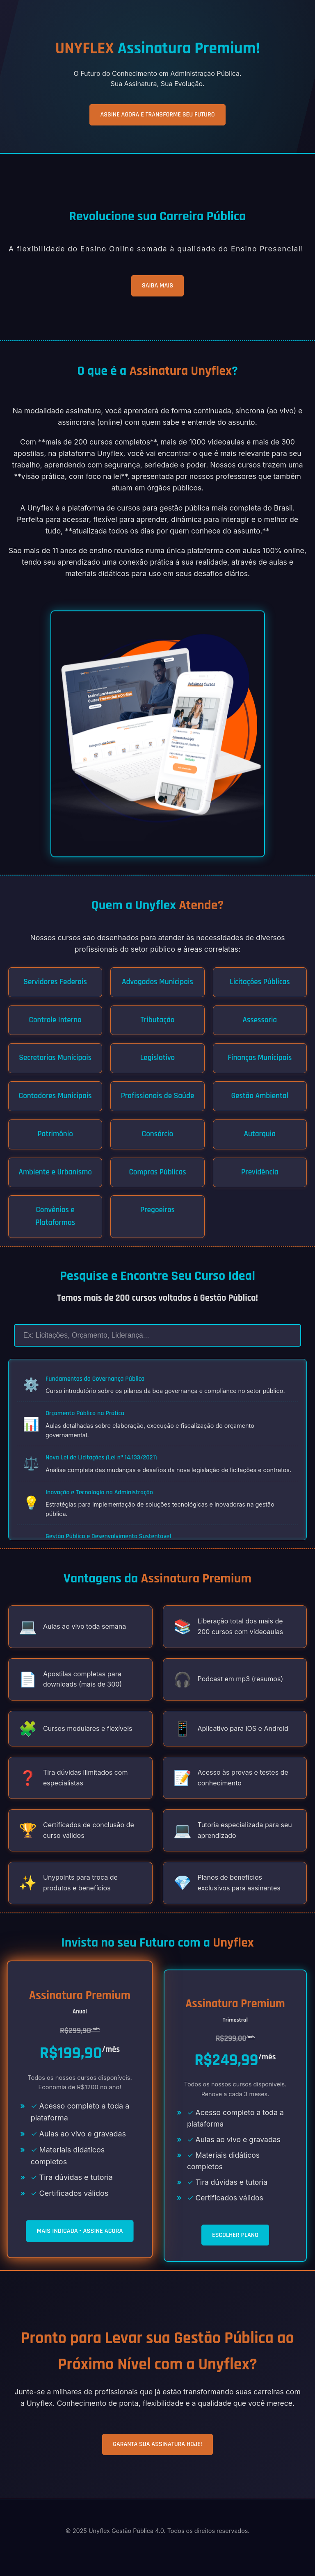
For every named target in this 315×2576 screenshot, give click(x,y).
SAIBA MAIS (157, 285)
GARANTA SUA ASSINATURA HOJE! (157, 2444)
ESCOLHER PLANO (235, 2235)
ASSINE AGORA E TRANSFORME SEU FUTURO (157, 114)
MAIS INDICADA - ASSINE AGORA (80, 2231)
